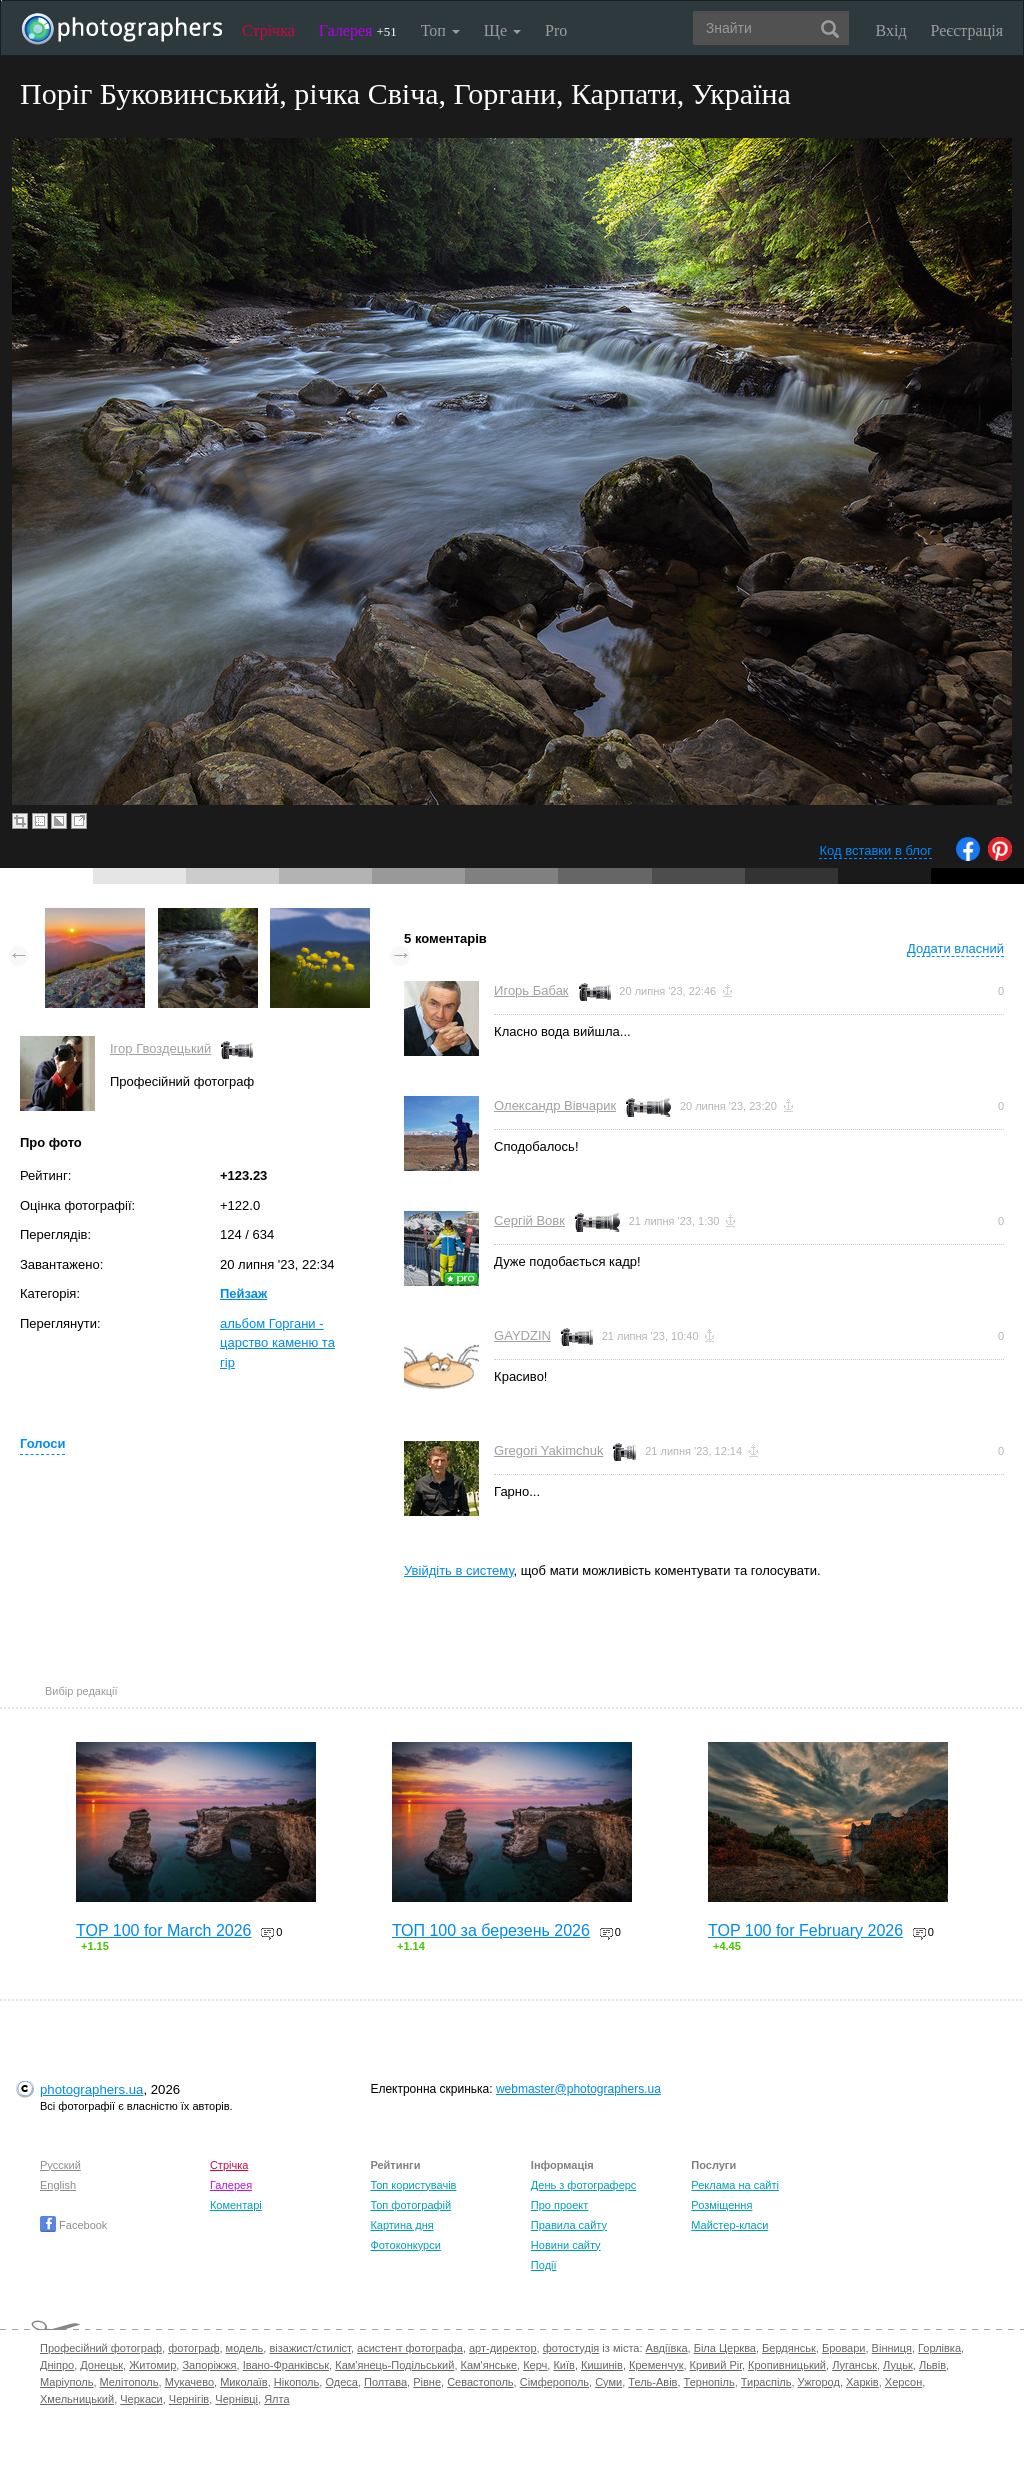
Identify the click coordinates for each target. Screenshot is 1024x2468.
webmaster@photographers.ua (578, 2089)
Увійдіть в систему (459, 1570)
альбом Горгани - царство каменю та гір (277, 1343)
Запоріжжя (209, 2365)
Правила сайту (569, 2225)
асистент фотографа (410, 2348)
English (58, 2185)
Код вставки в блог (875, 850)
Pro (556, 30)
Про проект (559, 2205)
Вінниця (892, 2348)
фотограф (193, 2348)
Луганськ (854, 2365)
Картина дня (401, 2225)
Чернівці (236, 2399)
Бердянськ (789, 2348)
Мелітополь (129, 2382)
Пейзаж (243, 1293)
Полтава (385, 2382)
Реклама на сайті (735, 2185)
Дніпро (57, 2365)
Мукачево (189, 2382)
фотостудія (571, 2348)
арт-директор (503, 2348)
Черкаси (141, 2399)
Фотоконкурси (405, 2245)
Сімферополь (554, 2382)
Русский (60, 2165)
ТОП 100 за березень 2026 (491, 1930)
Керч (535, 2365)
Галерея (358, 30)
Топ (440, 30)
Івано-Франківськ (286, 2365)
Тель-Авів (652, 2382)
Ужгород (819, 2382)
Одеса (341, 2382)
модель (245, 2348)
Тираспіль (766, 2382)
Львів (932, 2365)
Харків (862, 2382)
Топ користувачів (413, 2185)
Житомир (152, 2365)
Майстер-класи (729, 2225)
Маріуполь (66, 2382)
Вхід (891, 30)
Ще (502, 30)
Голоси (42, 1443)
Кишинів (602, 2365)
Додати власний (955, 948)
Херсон (903, 2382)
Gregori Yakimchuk (548, 1450)
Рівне (427, 2382)
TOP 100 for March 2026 (164, 1930)
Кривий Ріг (716, 2365)
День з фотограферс (584, 2185)
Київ (563, 2365)
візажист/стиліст (309, 2348)
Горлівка (939, 2348)
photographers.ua (91, 2089)
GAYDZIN (522, 1335)
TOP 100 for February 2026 (805, 1930)
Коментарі (236, 2205)
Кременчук (656, 2365)
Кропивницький (787, 2365)
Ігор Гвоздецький (160, 1048)
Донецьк (101, 2365)
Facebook (73, 2225)
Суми (608, 2382)
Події (544, 2265)
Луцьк (898, 2365)
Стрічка (268, 30)
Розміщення (721, 2205)
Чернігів (189, 2399)
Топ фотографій (410, 2205)
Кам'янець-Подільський (394, 2365)
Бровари (844, 2348)
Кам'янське (489, 2365)
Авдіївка (667, 2348)
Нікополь (296, 2382)
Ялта (276, 2399)
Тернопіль (709, 2382)
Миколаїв (244, 2382)
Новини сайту (566, 2245)
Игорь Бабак (531, 990)
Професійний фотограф (101, 2348)
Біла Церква (725, 2348)
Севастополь (480, 2382)
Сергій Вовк (529, 1220)
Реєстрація (967, 30)
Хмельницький (77, 2399)
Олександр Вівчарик (555, 1105)
